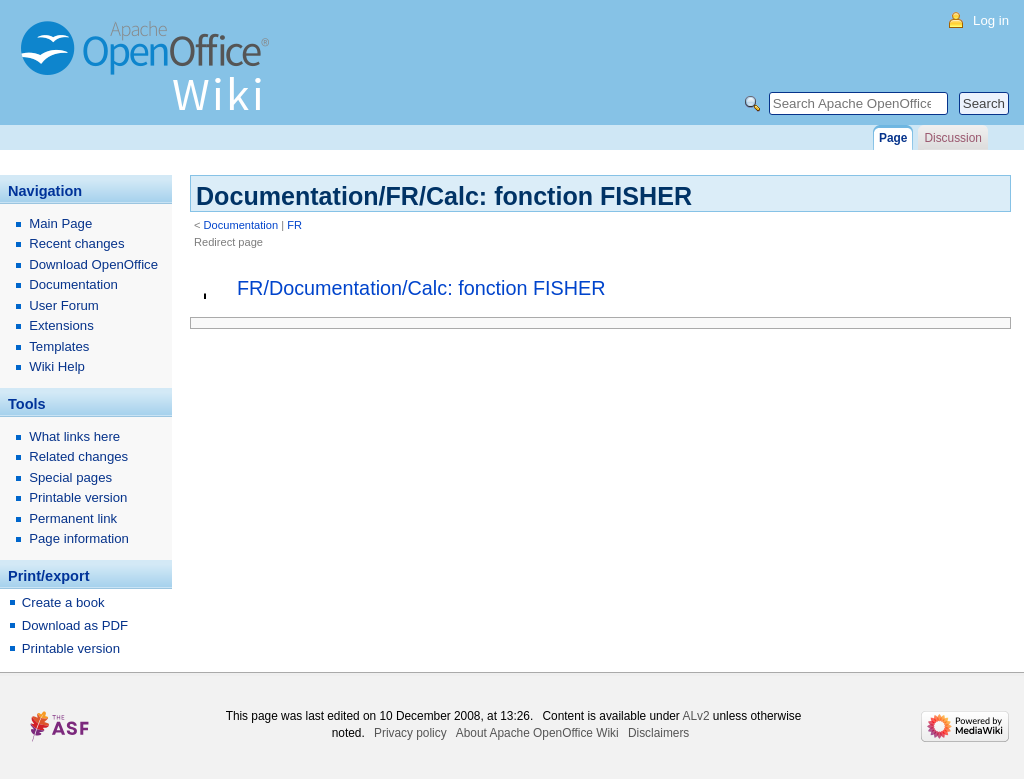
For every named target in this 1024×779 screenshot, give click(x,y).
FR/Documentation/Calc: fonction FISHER (421, 288)
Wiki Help (57, 366)
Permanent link (73, 518)
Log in (991, 20)
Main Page (60, 223)
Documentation (241, 225)
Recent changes (76, 243)
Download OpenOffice (93, 264)
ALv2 (695, 716)
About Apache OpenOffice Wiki (537, 733)
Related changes (78, 456)
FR (294, 225)
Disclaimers (658, 733)
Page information (79, 538)
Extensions (61, 325)
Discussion (952, 138)
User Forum (64, 305)
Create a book (63, 602)
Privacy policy (410, 733)
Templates (59, 346)
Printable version (78, 497)
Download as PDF (75, 625)
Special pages (70, 477)
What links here (74, 436)
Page (893, 138)
